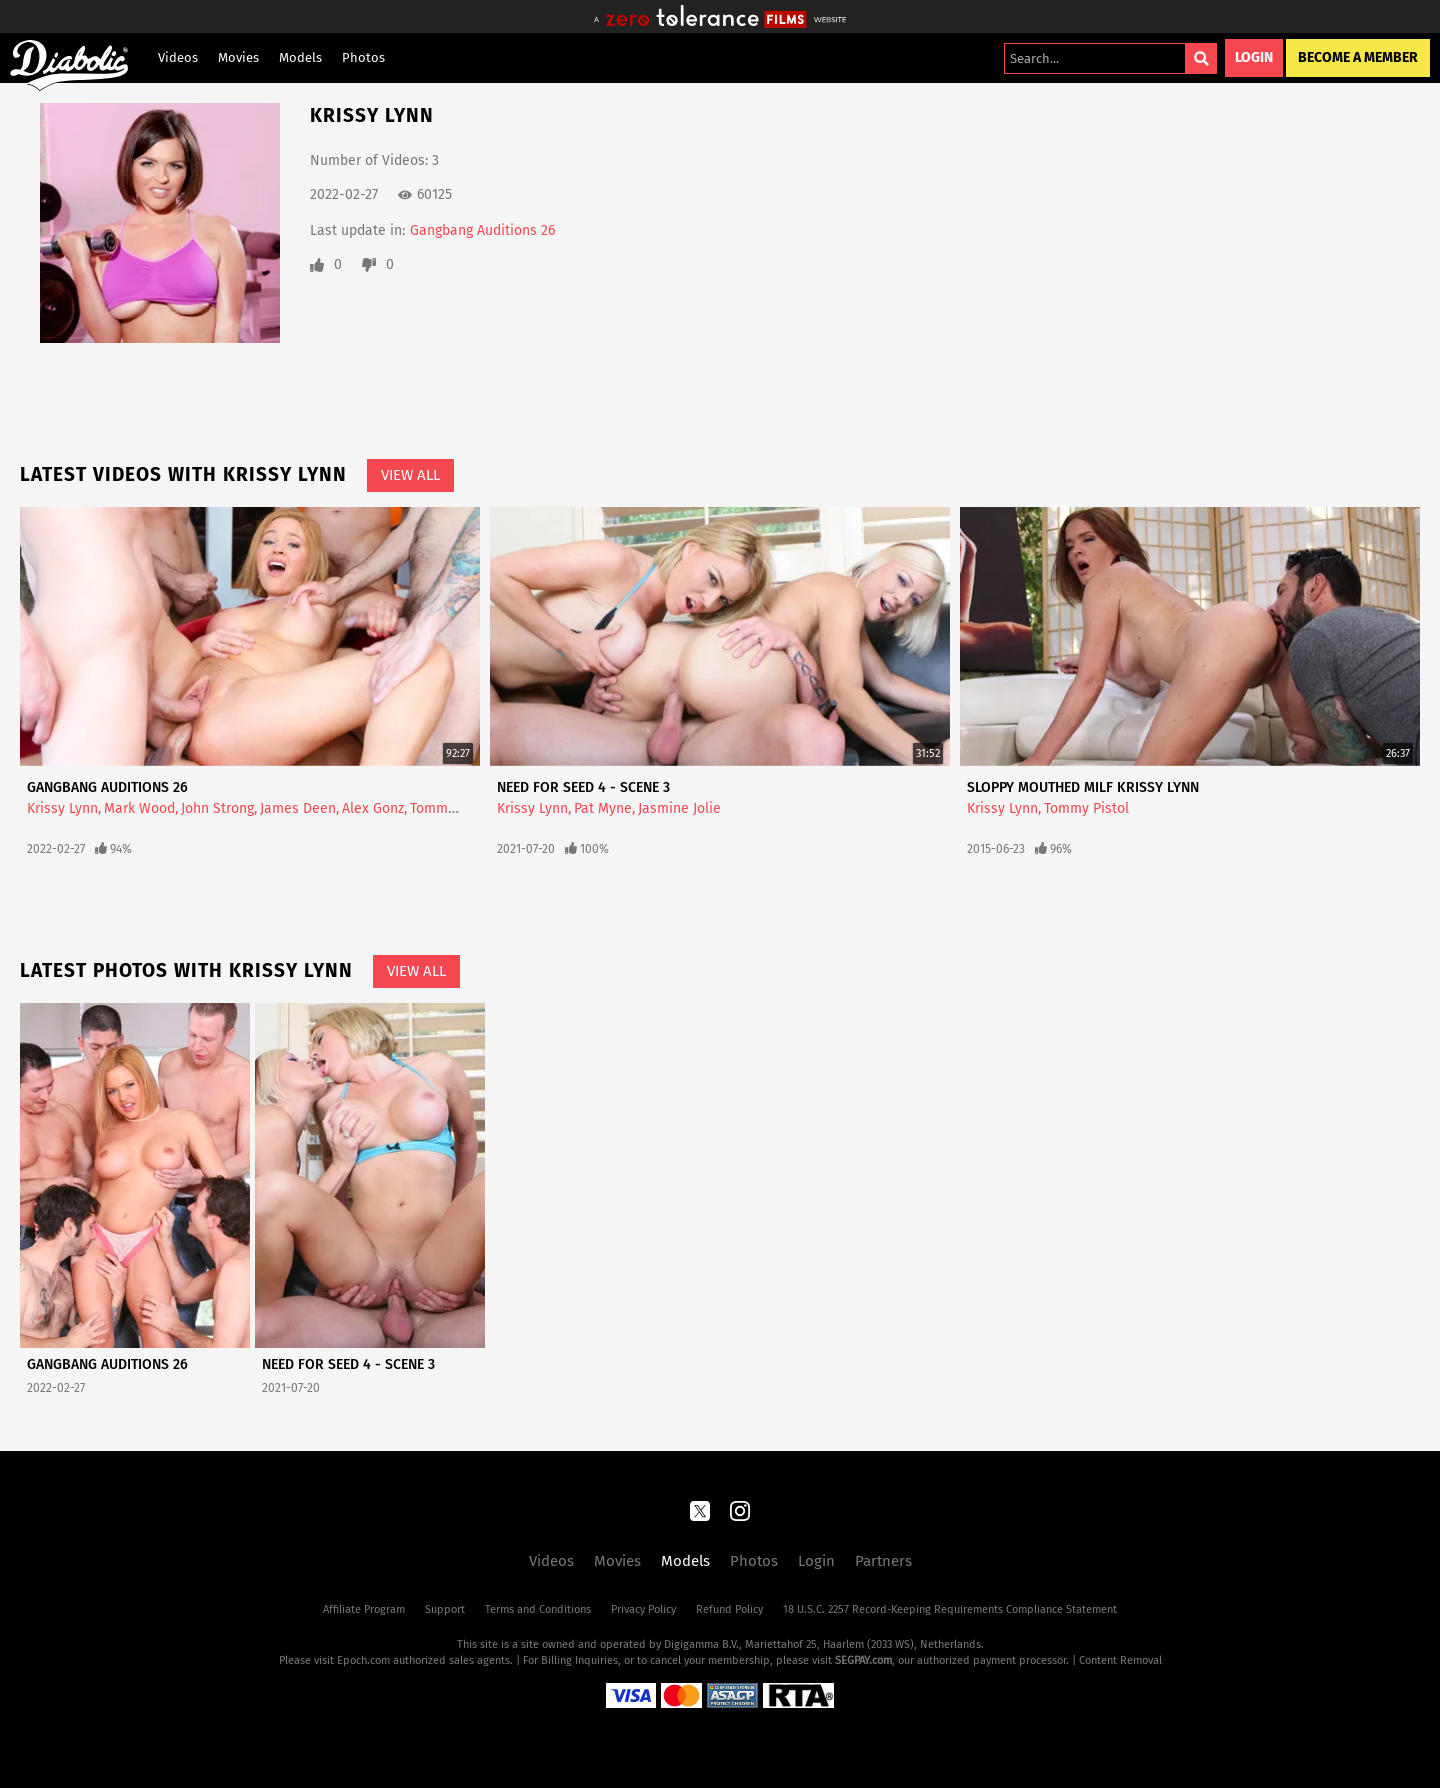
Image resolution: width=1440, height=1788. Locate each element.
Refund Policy (729, 1609)
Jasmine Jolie (679, 808)
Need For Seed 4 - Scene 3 (583, 787)
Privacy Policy (643, 1609)
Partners (883, 1561)
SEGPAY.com (863, 1660)
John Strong (217, 808)
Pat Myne (603, 808)
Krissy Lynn (62, 808)
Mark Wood (139, 808)
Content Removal (1120, 1660)
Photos (363, 57)
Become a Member (1358, 57)
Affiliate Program (364, 1609)
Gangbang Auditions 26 (482, 230)
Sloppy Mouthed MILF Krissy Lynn (1083, 787)
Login (1254, 57)
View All (410, 475)
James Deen (298, 808)
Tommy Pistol (452, 808)
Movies (238, 57)
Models (300, 57)
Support (445, 1609)
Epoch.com (363, 1660)
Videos (178, 57)
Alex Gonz (373, 808)
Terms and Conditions (538, 1609)
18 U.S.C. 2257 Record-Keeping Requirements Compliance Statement (950, 1609)
